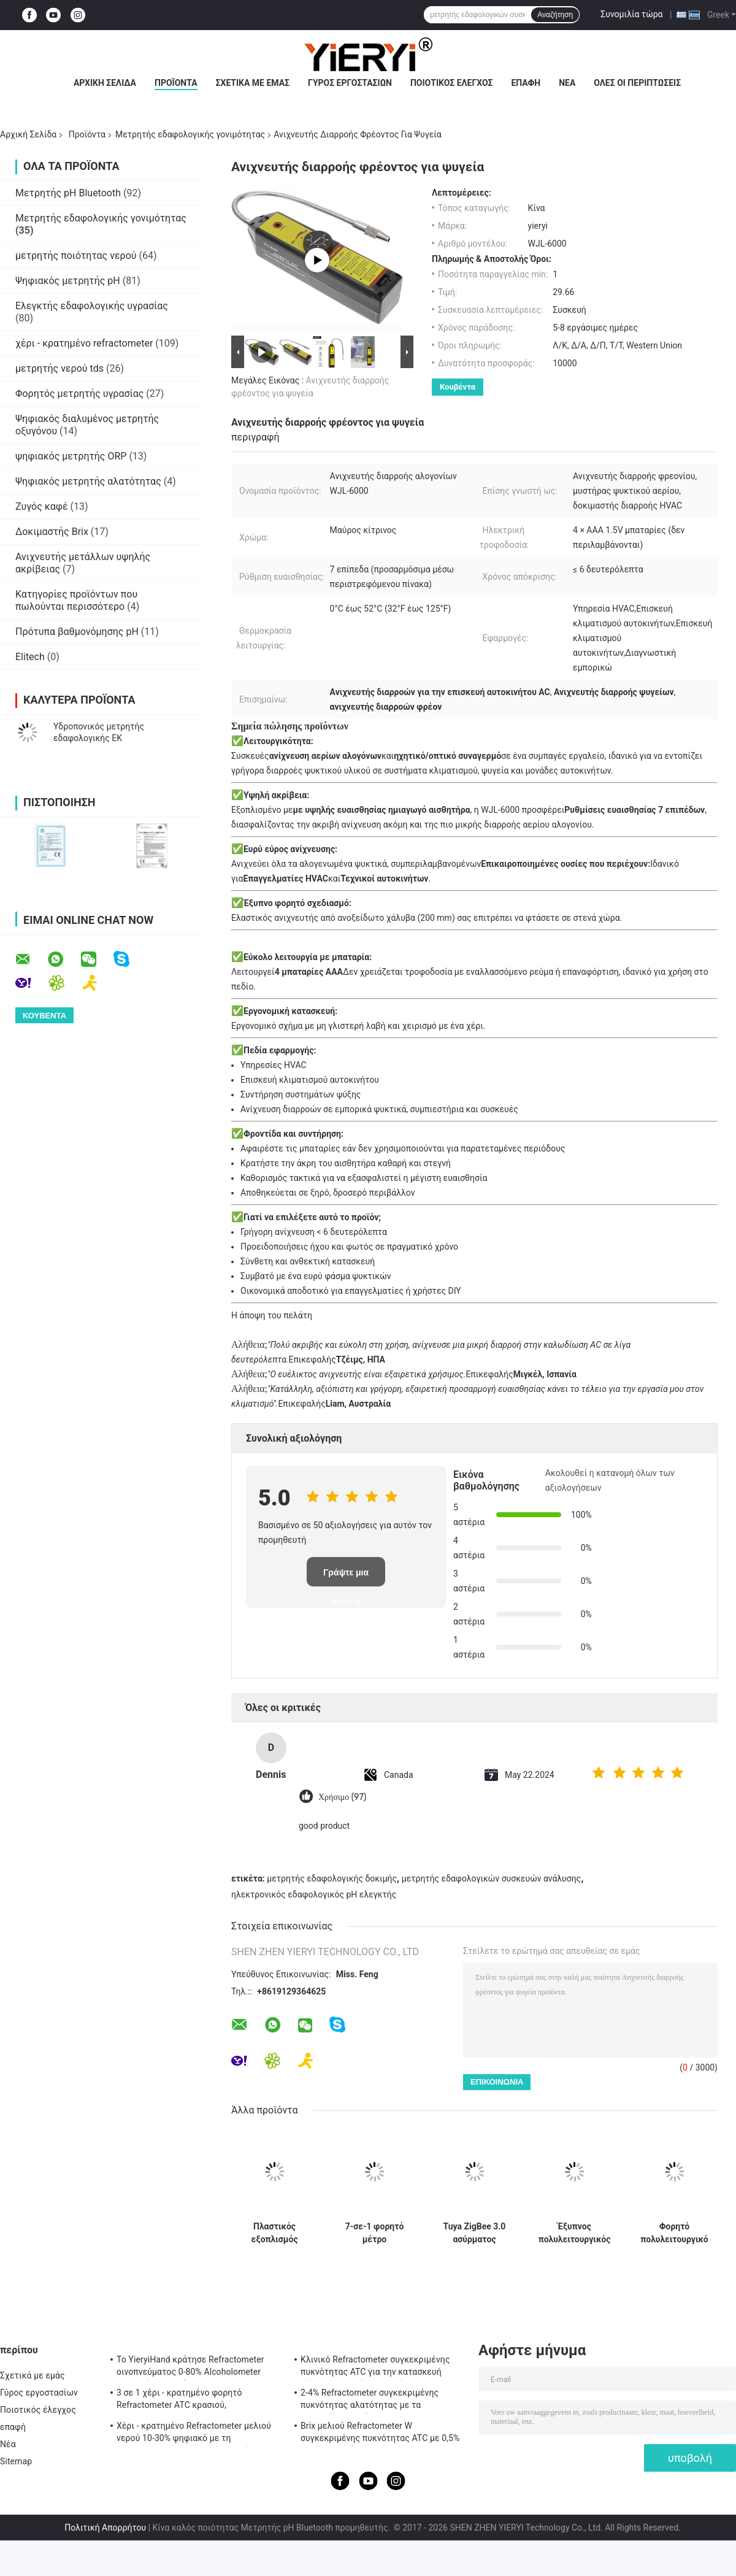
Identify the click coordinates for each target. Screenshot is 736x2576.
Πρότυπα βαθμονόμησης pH (77, 631)
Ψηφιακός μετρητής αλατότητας (88, 481)
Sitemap (16, 2461)
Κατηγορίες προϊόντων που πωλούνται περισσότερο (76, 600)
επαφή (525, 83)
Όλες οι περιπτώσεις (637, 83)
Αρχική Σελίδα (105, 83)
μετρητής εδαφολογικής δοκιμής (332, 1878)
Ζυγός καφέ (41, 506)
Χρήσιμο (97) (342, 1797)
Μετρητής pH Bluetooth (68, 193)
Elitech (30, 657)
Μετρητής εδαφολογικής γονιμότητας (190, 134)
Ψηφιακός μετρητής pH (67, 280)
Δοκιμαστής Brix (51, 531)
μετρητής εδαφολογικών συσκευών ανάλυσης (491, 1878)
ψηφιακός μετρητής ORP (70, 456)
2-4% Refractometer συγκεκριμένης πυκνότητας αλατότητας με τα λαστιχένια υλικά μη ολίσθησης (370, 2400)
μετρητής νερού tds (59, 368)
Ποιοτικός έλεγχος (451, 83)
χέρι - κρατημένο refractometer (84, 343)
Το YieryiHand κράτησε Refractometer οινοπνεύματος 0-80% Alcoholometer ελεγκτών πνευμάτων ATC (190, 2367)
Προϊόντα (176, 83)
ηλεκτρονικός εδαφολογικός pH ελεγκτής (313, 1894)
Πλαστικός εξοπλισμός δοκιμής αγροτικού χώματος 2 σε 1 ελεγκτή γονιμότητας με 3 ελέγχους (274, 2233)
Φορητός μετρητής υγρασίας (79, 393)
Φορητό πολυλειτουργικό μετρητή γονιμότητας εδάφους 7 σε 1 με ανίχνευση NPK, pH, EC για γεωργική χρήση (674, 2233)
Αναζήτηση (555, 14)
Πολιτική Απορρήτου (105, 2527)
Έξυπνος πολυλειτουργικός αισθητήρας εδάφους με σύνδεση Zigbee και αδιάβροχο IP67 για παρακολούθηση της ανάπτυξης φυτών (575, 2233)
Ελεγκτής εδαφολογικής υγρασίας (91, 306)
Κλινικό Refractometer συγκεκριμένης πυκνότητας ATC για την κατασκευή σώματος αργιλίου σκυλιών (375, 2367)
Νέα (567, 83)
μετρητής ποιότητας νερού (76, 255)
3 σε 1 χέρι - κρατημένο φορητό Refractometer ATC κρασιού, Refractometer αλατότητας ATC (179, 2400)
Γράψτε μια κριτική (346, 1576)
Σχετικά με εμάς (252, 83)
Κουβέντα (457, 386)
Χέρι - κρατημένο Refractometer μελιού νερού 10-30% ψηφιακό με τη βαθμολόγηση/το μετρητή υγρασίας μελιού (194, 2434)
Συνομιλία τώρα (631, 14)
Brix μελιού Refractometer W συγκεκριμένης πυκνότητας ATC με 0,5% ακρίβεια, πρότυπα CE (380, 2434)
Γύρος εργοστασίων (350, 83)
